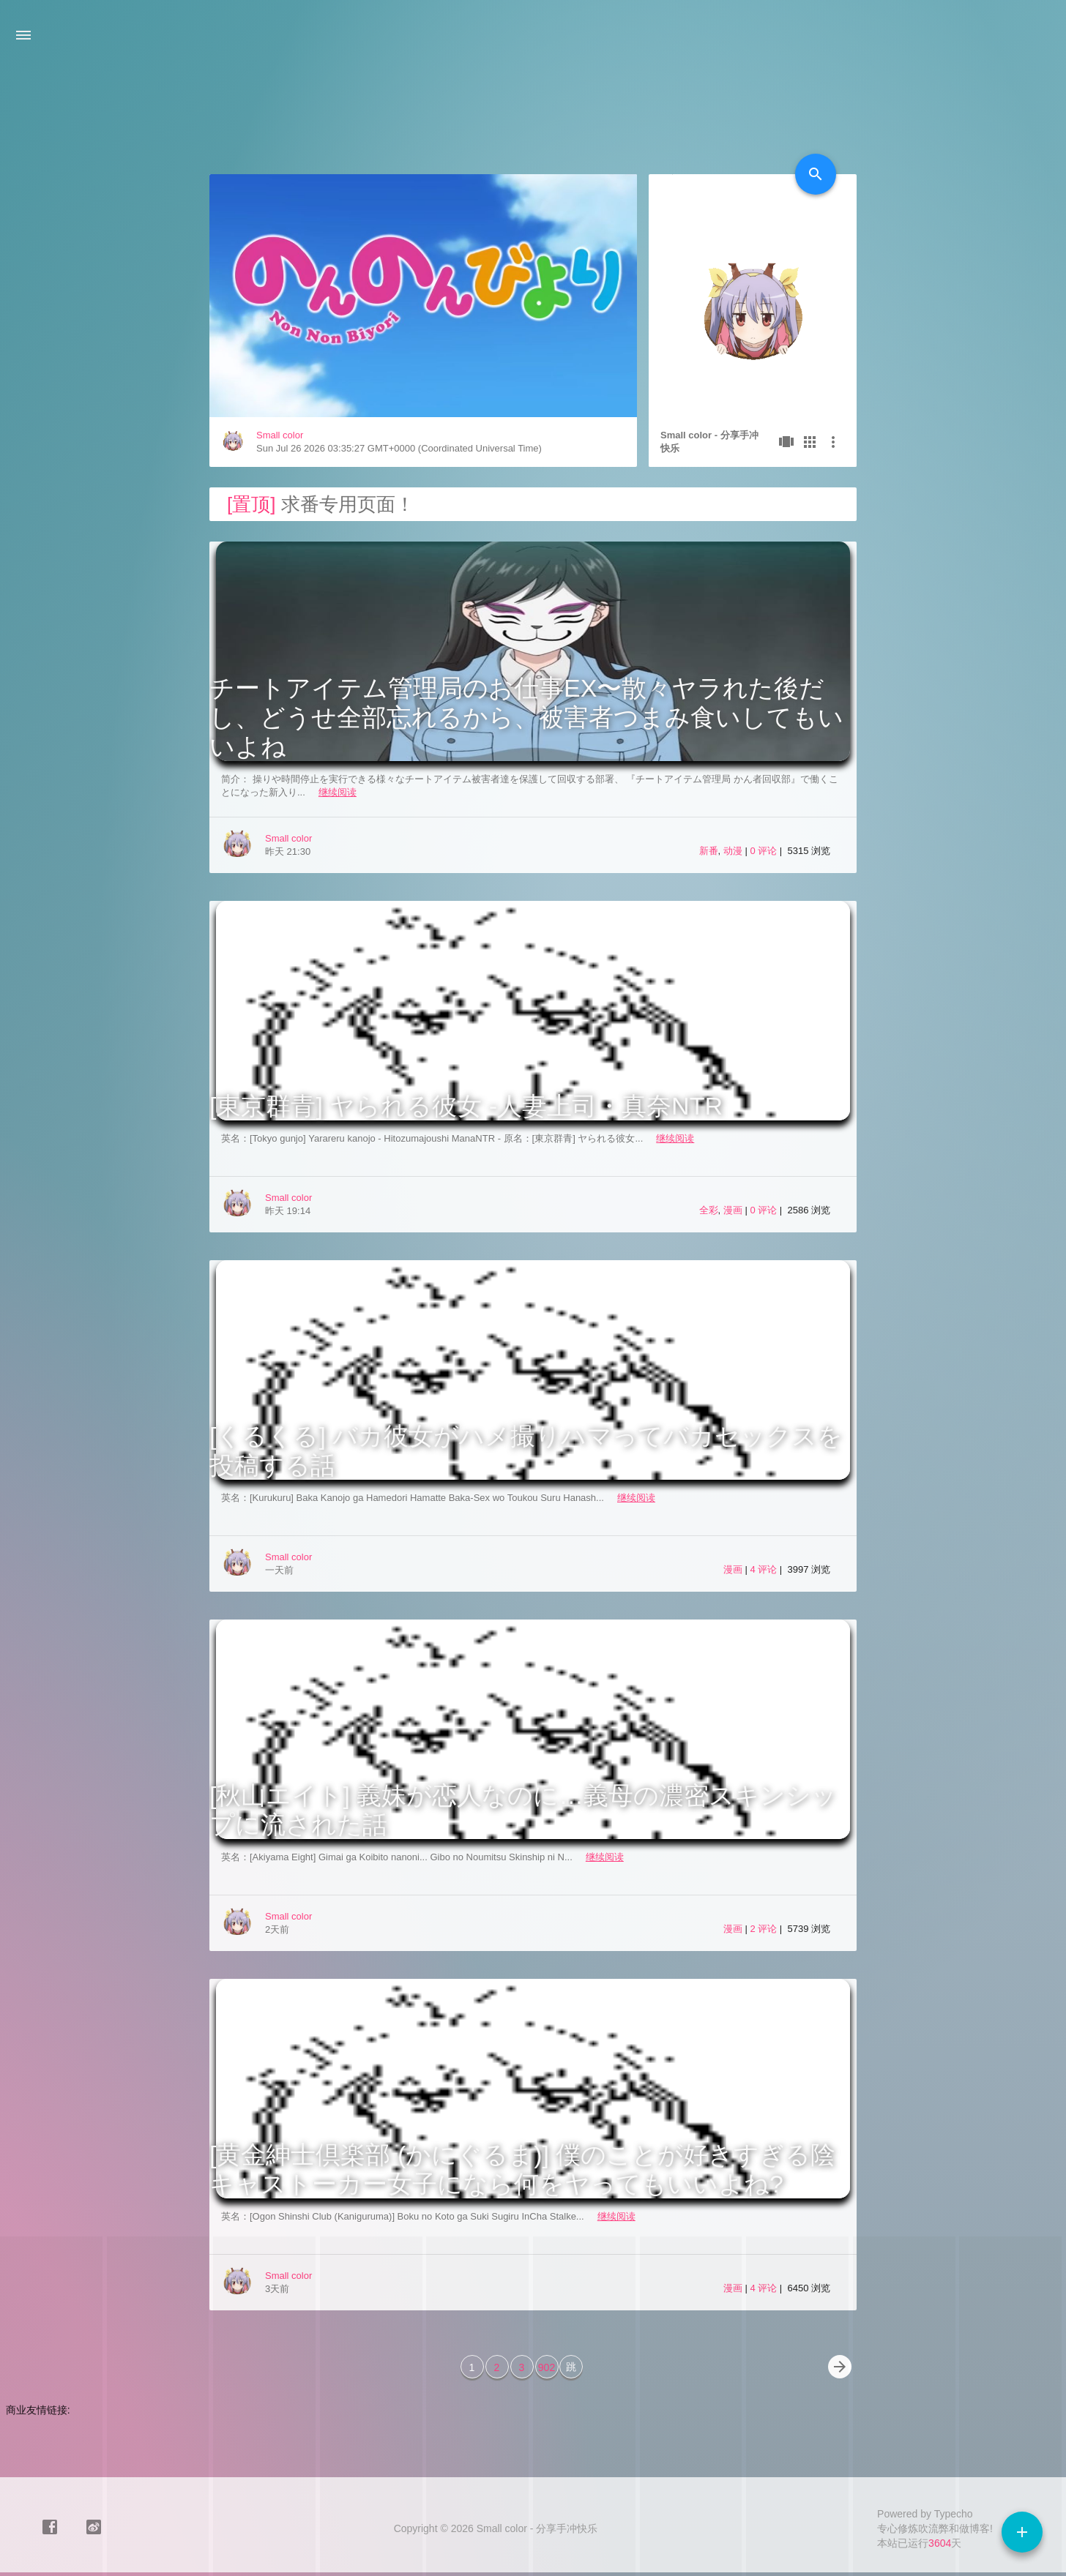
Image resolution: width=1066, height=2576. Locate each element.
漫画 (732, 1210)
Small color (279, 435)
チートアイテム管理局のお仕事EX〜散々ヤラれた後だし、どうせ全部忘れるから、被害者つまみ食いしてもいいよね (526, 717)
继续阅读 (337, 792)
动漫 (732, 850)
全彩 (708, 1210)
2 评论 (764, 1928)
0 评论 (764, 850)
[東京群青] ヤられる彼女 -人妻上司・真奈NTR (466, 1106)
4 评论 (764, 1569)
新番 (708, 850)
